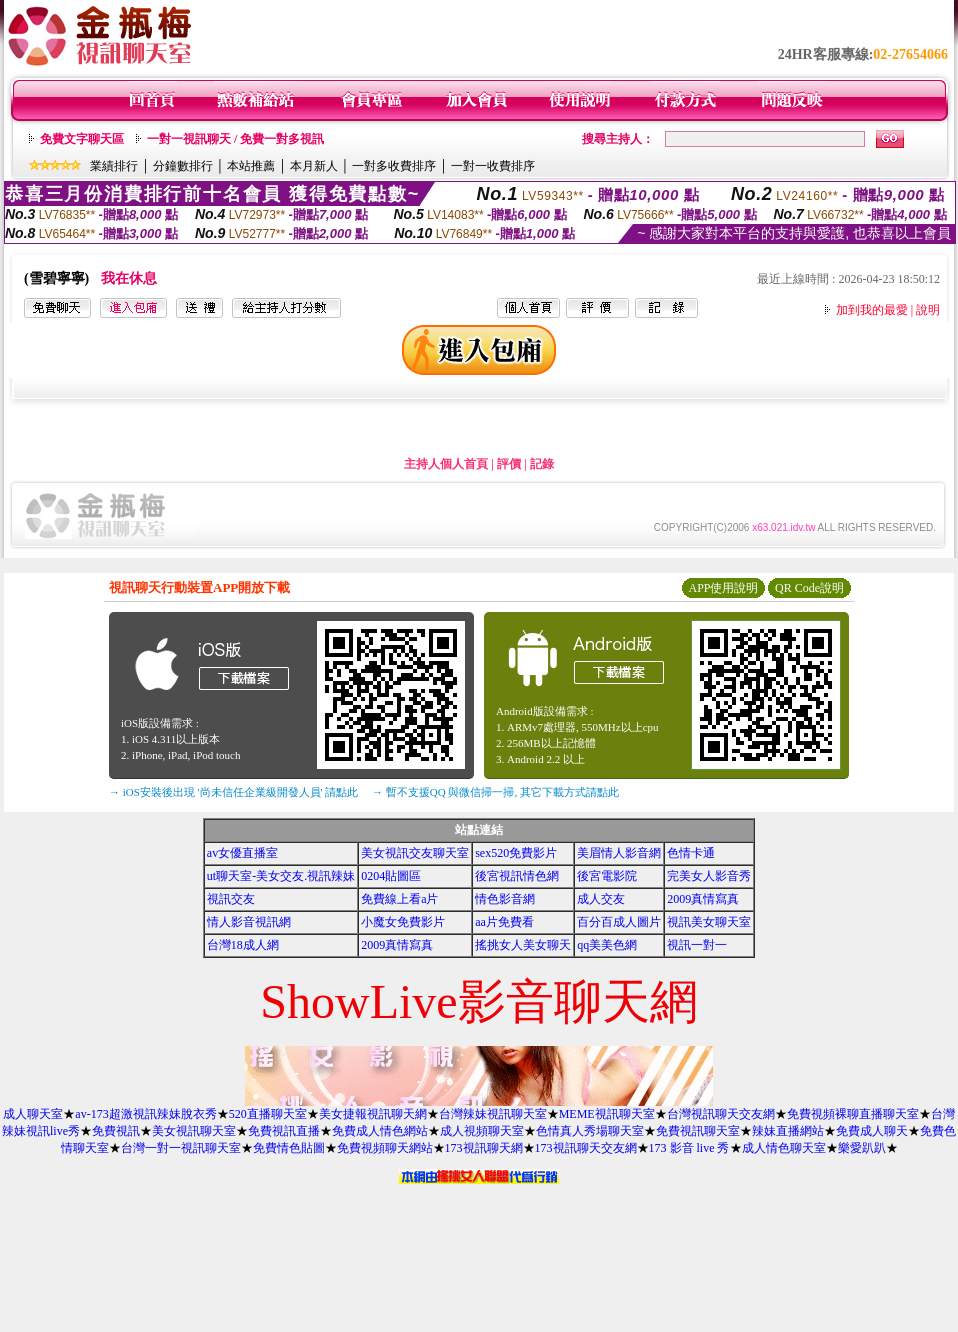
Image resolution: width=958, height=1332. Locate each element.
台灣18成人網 (243, 945)
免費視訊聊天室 (698, 1131)
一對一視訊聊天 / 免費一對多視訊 (235, 139)
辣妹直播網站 (788, 1131)
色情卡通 (691, 853)
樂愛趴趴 (862, 1148)
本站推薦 (251, 166)
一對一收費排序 (493, 166)
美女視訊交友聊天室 (415, 853)
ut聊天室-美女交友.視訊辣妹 (281, 876)
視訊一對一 (697, 945)
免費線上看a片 (399, 899)
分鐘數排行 (183, 166)
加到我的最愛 (872, 310)
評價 (509, 464)
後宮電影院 (607, 876)
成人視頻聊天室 (482, 1131)
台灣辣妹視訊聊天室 (493, 1114)
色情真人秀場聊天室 (590, 1131)
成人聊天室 (33, 1114)
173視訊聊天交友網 (586, 1148)
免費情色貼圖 (289, 1148)
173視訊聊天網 (484, 1148)
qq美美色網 (607, 945)
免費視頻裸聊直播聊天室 (853, 1114)
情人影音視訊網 (249, 922)
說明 (928, 310)
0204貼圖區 (391, 876)
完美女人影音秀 (709, 876)
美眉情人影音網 (619, 853)
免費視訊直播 (284, 1131)
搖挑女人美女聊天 (523, 945)
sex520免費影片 (516, 853)
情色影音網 (505, 899)
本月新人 (314, 166)
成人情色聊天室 (784, 1148)
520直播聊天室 (268, 1114)
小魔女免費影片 (403, 922)
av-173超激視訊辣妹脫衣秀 (145, 1114)
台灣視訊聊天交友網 (721, 1114)
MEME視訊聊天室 (607, 1114)
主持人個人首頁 (446, 464)
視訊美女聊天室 (709, 922)
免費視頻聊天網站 (385, 1148)
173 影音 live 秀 (689, 1148)
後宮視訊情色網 (517, 876)
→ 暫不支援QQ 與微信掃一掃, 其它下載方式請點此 (495, 792)
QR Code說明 (809, 588)
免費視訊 (116, 1131)
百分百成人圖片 (619, 922)
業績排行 (114, 166)
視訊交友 (231, 899)
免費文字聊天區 (82, 139)
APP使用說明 (723, 588)
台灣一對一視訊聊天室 (181, 1148)
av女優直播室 (242, 853)
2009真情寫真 (703, 899)
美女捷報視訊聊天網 (373, 1114)
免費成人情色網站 (380, 1131)
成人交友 (601, 899)
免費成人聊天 (872, 1131)
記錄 (542, 464)
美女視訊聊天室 (194, 1131)
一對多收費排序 (394, 166)
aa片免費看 (504, 922)
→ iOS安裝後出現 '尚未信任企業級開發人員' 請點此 (233, 792)
